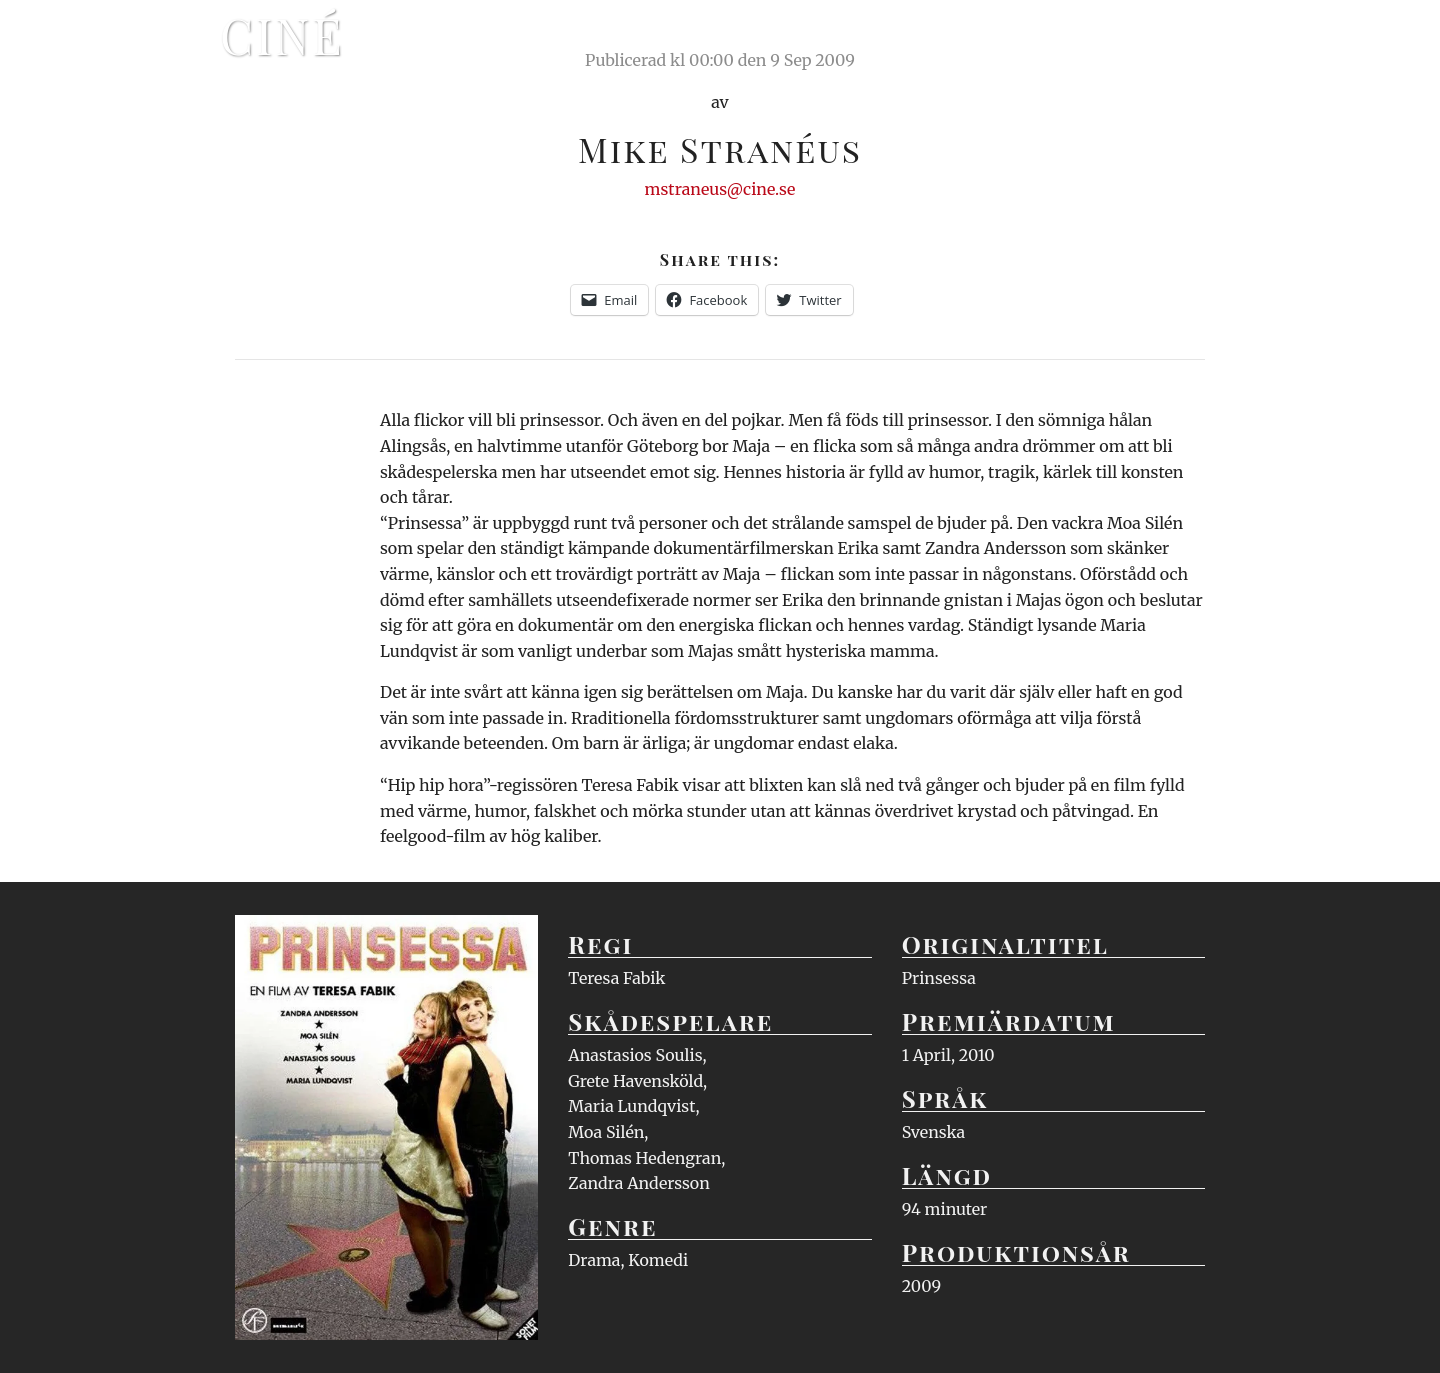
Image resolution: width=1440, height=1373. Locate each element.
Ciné (282, 35)
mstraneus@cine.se (720, 189)
